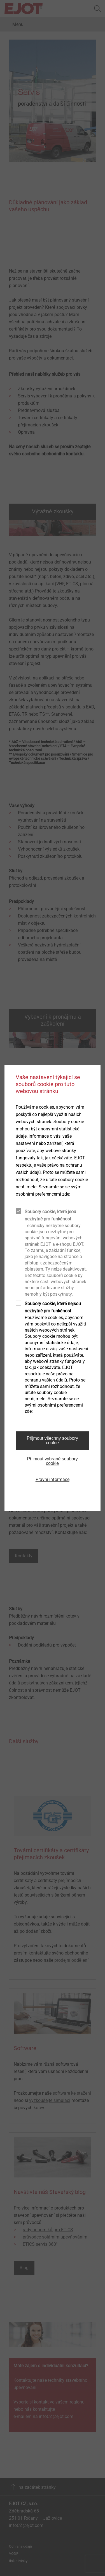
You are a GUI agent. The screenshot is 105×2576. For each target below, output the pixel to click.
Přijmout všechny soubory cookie (52, 1440)
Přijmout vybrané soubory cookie (52, 1461)
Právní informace (52, 1479)
